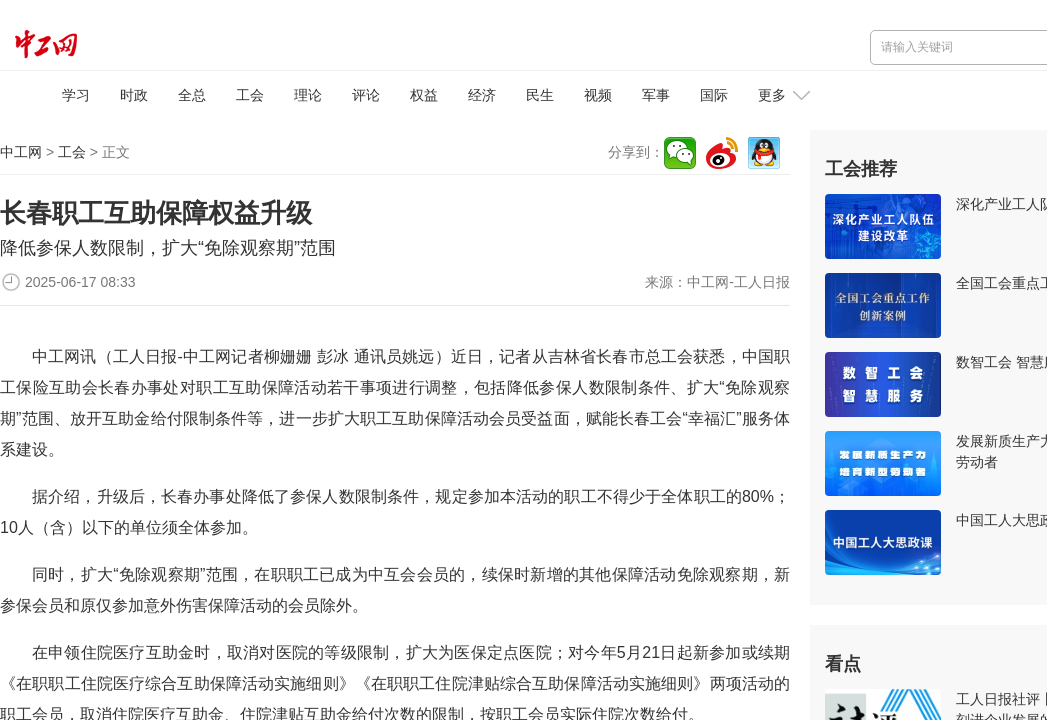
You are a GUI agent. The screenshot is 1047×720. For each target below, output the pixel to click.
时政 (134, 95)
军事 (656, 95)
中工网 (21, 152)
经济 (482, 95)
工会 (250, 95)
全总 (192, 95)
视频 (598, 95)
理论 (308, 95)
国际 (714, 95)
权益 (424, 95)
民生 (540, 95)
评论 (366, 95)
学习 (76, 95)
